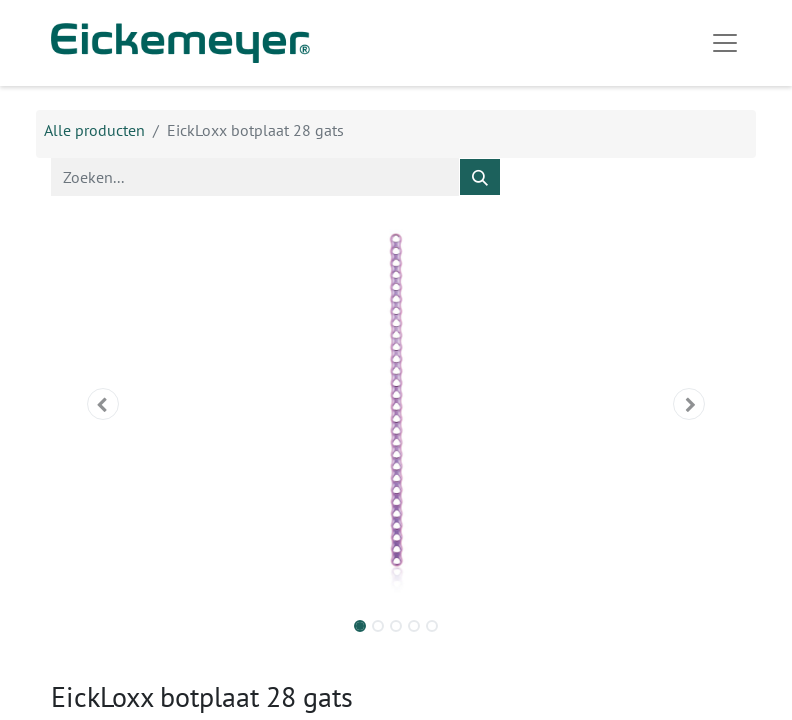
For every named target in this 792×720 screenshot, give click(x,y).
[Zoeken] (480, 177)
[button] (103, 404)
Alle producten (94, 130)
